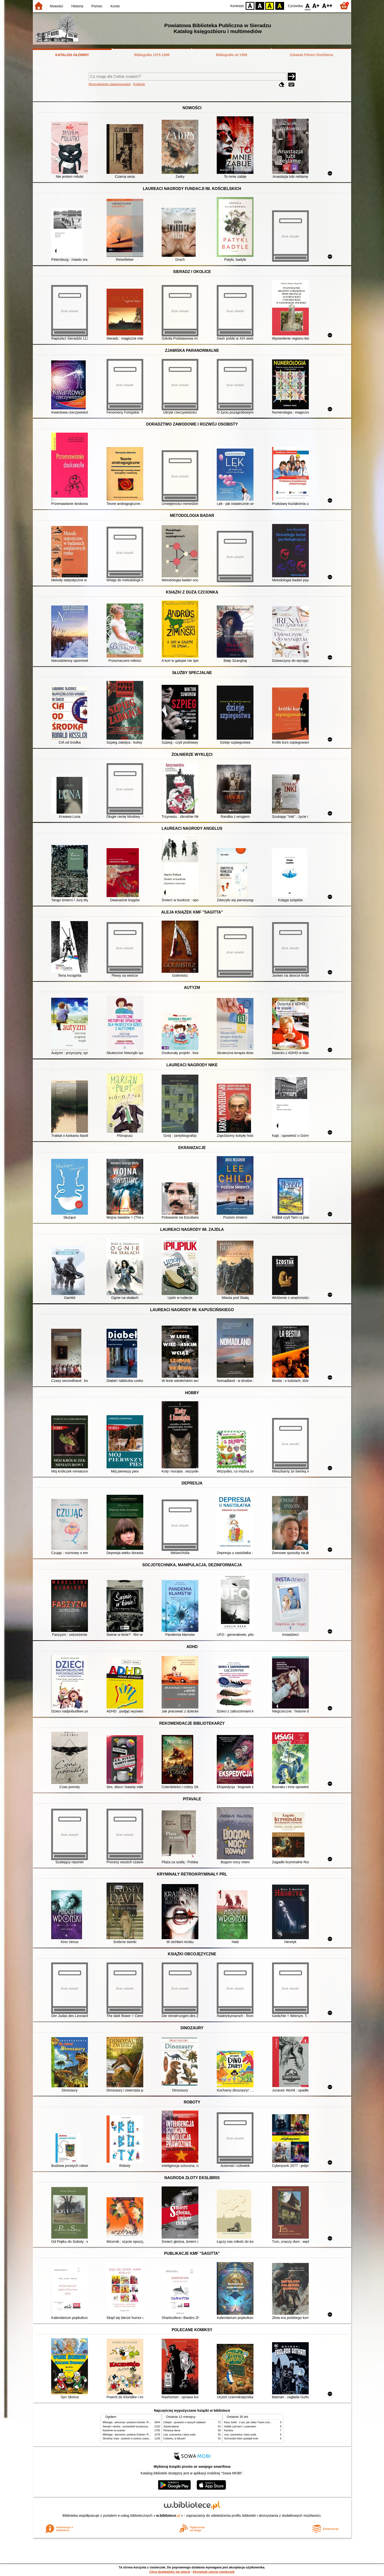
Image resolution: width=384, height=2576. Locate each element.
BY (279, 5)
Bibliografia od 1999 (231, 55)
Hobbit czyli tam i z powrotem (240, 2426)
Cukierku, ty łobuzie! (174, 2438)
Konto (115, 6)
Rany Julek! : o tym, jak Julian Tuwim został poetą (251, 2422)
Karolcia (228, 2430)
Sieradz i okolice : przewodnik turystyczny (125, 2426)
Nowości (56, 6)
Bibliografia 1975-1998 (151, 55)
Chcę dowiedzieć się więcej (169, 2572)
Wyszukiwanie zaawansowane (110, 84)
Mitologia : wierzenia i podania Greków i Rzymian (129, 2422)
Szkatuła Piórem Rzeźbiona (311, 55)
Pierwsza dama (171, 2430)
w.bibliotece (168, 2515)
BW (260, 5)
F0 (307, 5)
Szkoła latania (171, 2426)
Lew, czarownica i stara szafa (179, 2434)
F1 (316, 5)
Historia (77, 6)
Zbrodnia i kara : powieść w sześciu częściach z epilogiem (134, 2438)
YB (269, 5)
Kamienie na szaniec (114, 2430)
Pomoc (96, 6)
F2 (327, 5)
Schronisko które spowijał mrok (241, 2438)
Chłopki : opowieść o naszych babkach (184, 2422)
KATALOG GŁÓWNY (72, 55)
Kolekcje (139, 84)
